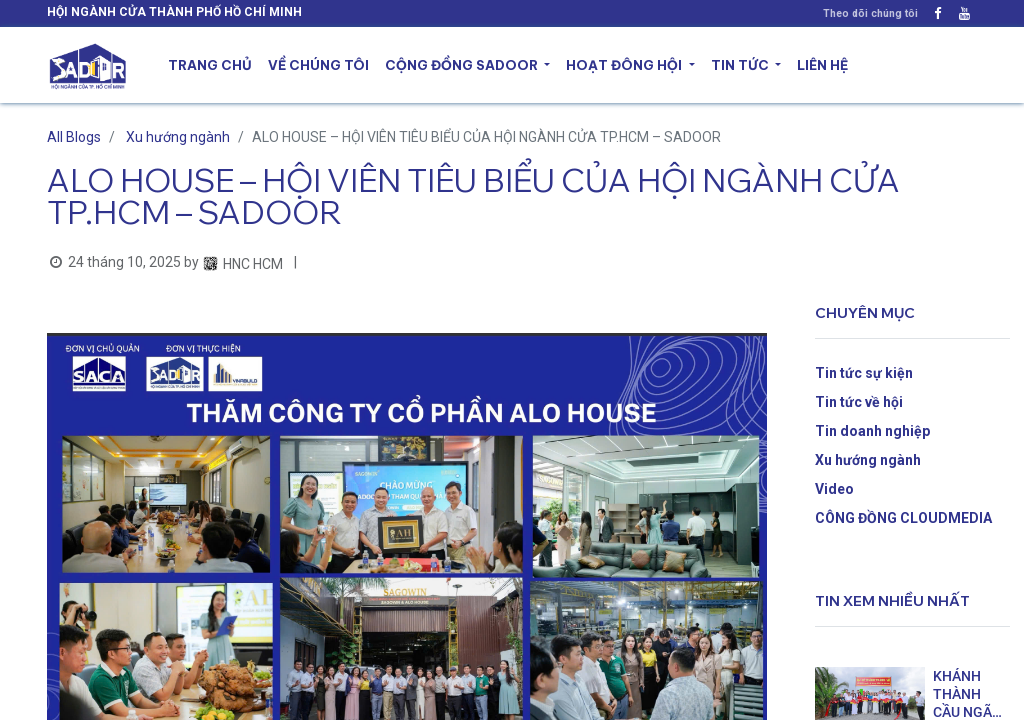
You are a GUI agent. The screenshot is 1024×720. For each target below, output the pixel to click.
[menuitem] (210, 66)
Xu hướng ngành (178, 137)
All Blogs (74, 137)
